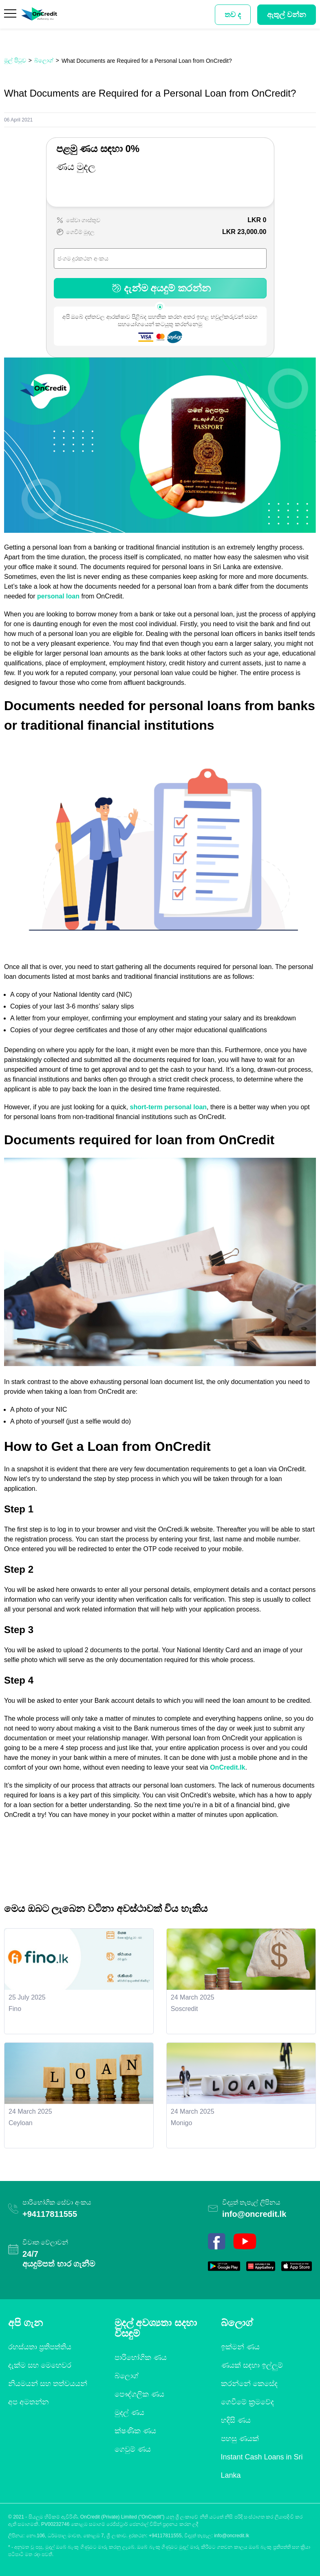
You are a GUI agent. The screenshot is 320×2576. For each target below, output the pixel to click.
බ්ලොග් (127, 2376)
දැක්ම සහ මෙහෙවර (39, 2365)
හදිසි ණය (236, 2420)
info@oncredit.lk (254, 2214)
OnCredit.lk (227, 1767)
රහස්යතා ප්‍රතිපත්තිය (39, 2347)
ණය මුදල (76, 166)
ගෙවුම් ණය (133, 2449)
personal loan (58, 596)
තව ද (233, 15)
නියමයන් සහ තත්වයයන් (47, 2384)
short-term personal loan (168, 1107)
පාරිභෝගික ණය (141, 2357)
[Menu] (10, 14)
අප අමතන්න (28, 2402)
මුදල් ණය (129, 2412)
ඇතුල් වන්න (286, 15)
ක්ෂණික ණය (135, 2431)
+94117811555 (49, 2214)
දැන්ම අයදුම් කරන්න (160, 288)
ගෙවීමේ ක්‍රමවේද (247, 2402)
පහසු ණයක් (240, 2439)
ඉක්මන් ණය (240, 2347)
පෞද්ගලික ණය (139, 2394)
